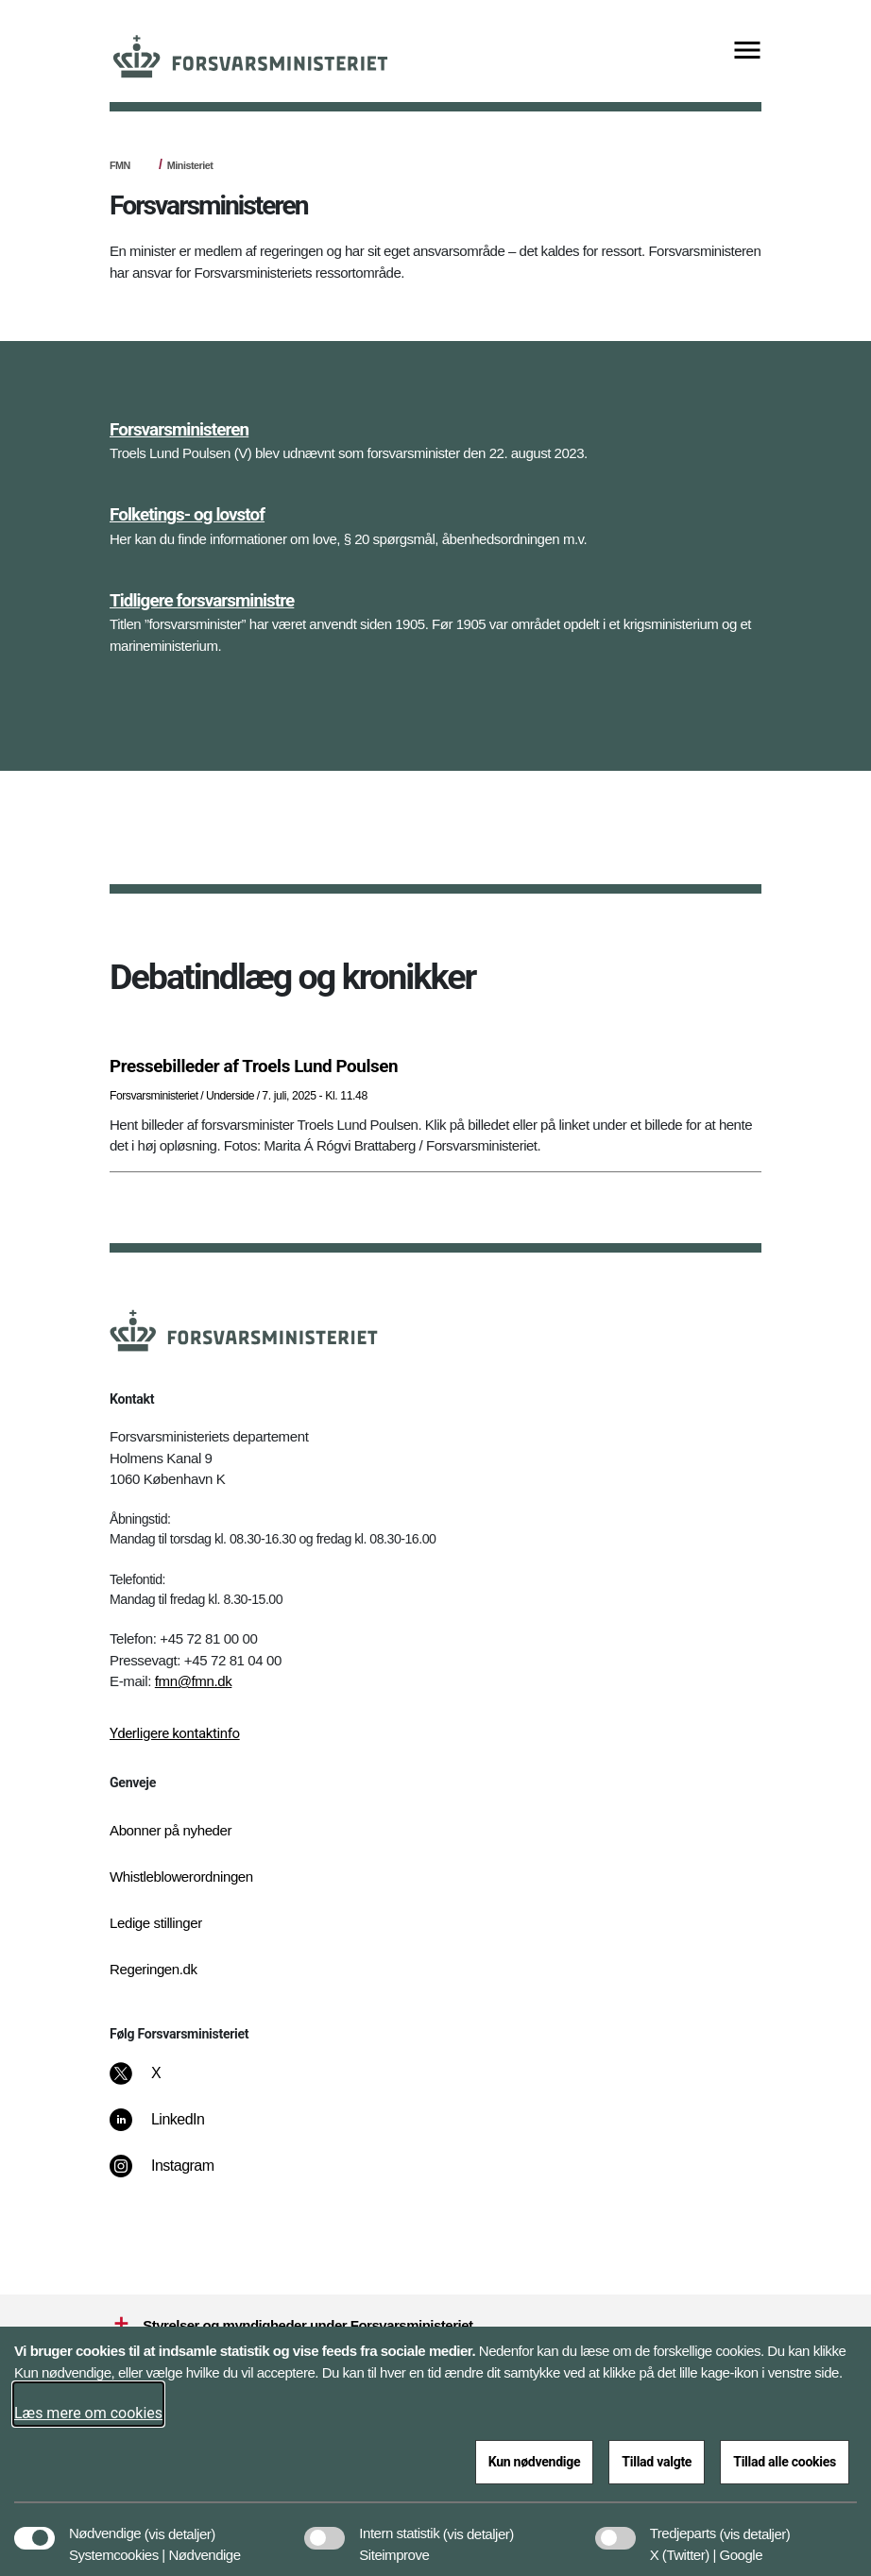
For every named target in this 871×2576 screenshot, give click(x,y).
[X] (157, 2083)
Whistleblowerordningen (181, 1876)
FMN (120, 165)
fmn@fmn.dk (193, 1681)
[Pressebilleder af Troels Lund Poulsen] (435, 1066)
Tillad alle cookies (784, 2461)
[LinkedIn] (170, 2129)
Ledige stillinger (156, 1923)
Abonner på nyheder (170, 1830)
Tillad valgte (657, 2461)
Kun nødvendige (534, 2461)
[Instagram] (175, 2175)
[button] (180, 2524)
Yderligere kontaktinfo (175, 1733)
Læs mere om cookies (88, 2413)
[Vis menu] (747, 51)
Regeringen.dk (153, 1969)
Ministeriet (190, 165)
